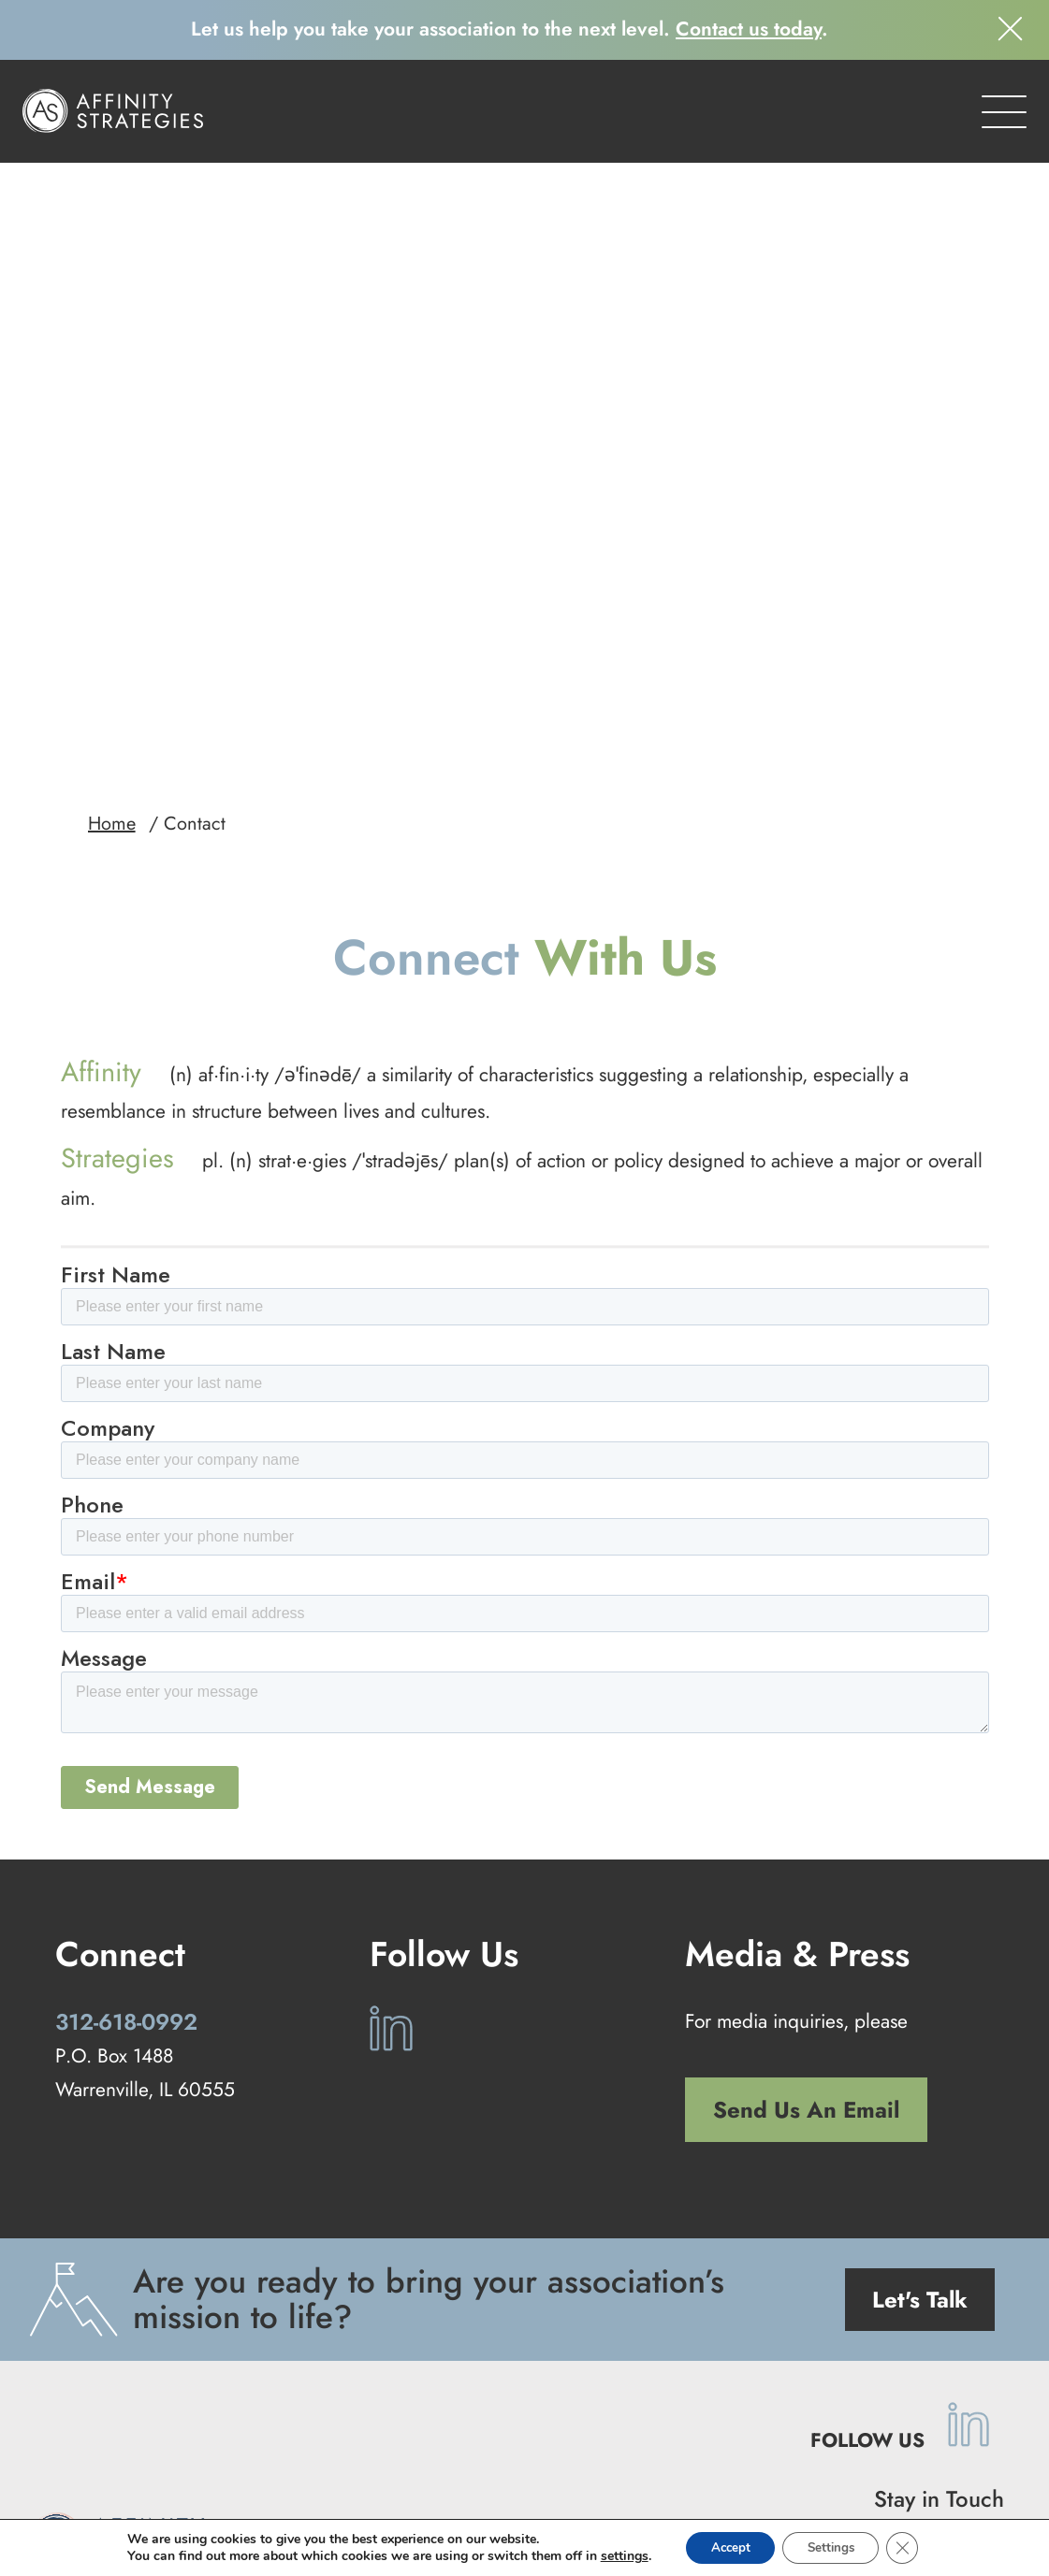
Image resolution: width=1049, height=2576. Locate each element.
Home (112, 628)
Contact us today (749, 29)
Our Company (655, 2442)
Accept (725, 2546)
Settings (834, 2546)
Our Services (443, 2442)
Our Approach (321, 2442)
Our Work (548, 2442)
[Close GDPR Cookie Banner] (911, 2547)
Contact (759, 2442)
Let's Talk (920, 2103)
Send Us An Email (806, 1914)
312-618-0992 (126, 1825)
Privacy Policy (534, 2496)
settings (614, 2555)
